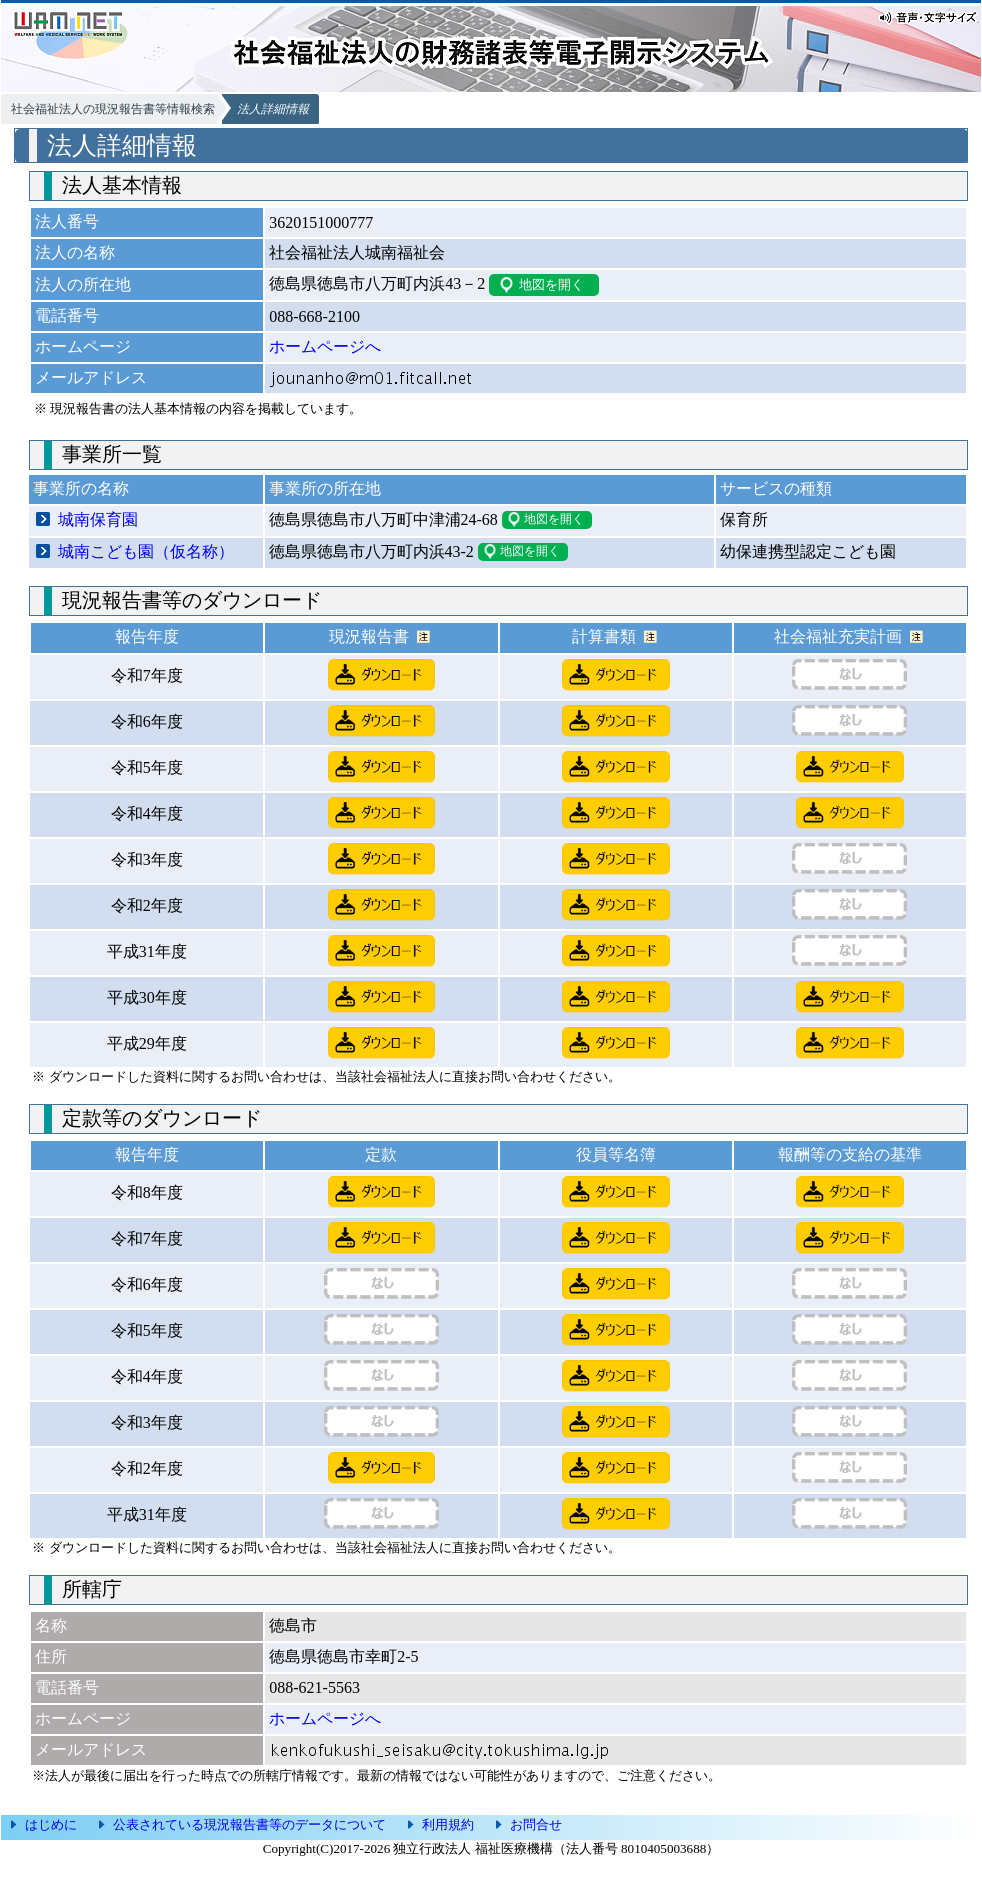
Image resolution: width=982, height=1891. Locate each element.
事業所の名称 (81, 488)
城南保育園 (98, 519)
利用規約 (448, 1824)
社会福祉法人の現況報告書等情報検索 (113, 109)
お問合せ (536, 1824)
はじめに (51, 1824)
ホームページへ (325, 346)
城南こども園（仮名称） (146, 551)
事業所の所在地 (325, 488)
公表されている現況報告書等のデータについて (249, 1824)
